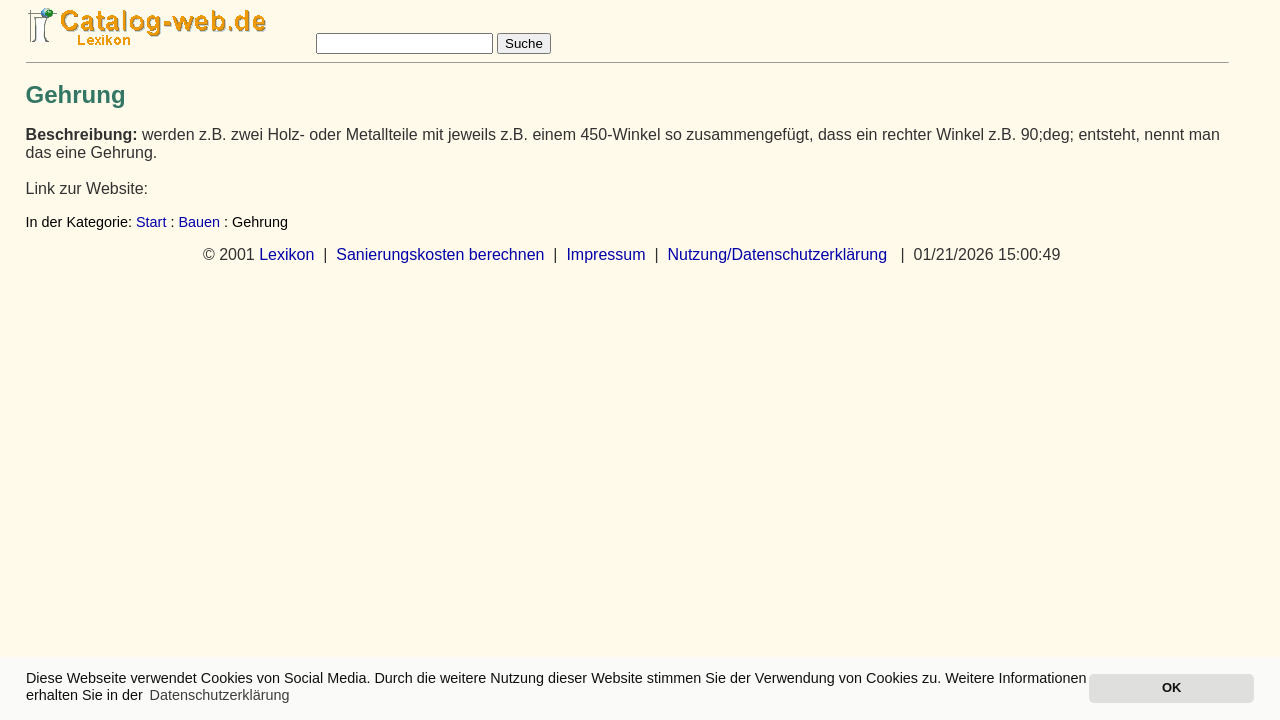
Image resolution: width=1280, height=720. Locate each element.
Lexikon (286, 254)
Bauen (199, 222)
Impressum (605, 254)
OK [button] (1171, 687)
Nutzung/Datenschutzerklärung (777, 254)
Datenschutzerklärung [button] (220, 695)
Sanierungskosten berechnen (440, 254)
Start (151, 222)
